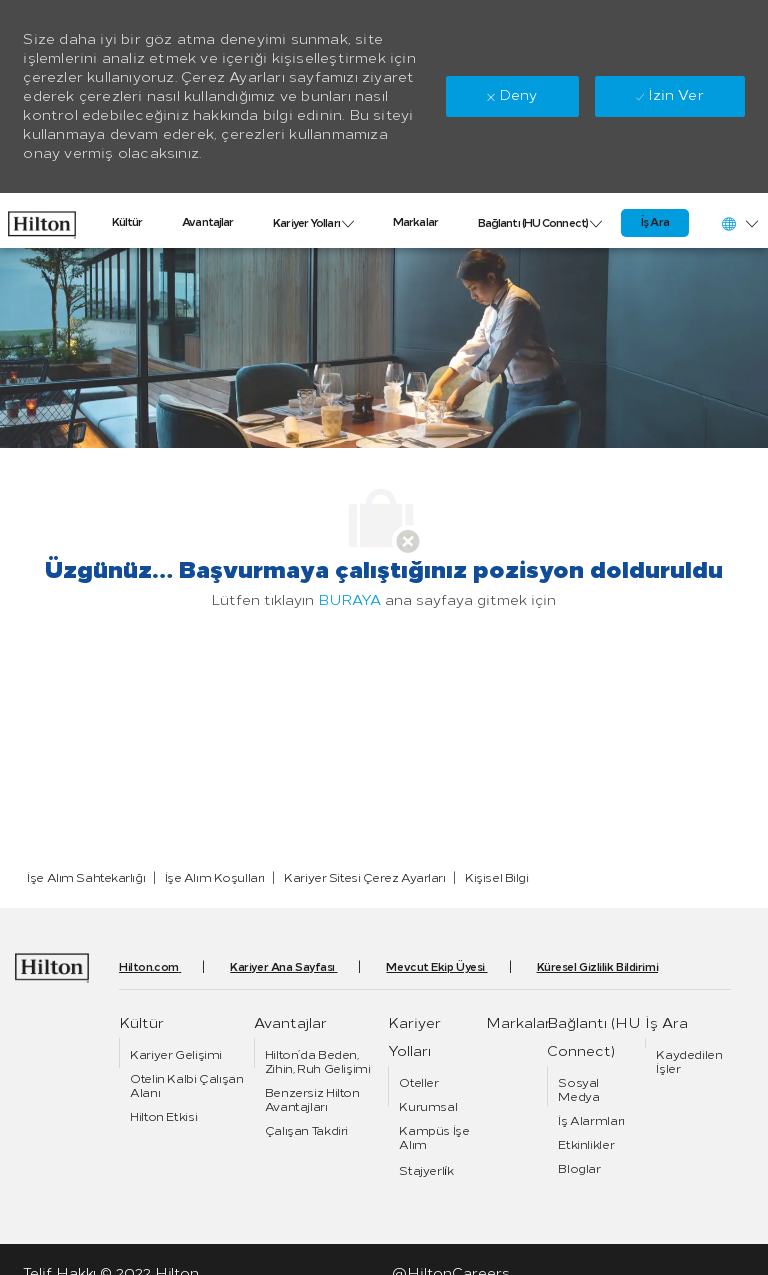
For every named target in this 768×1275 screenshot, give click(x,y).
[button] (739, 223)
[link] (42, 220)
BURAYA (349, 600)
